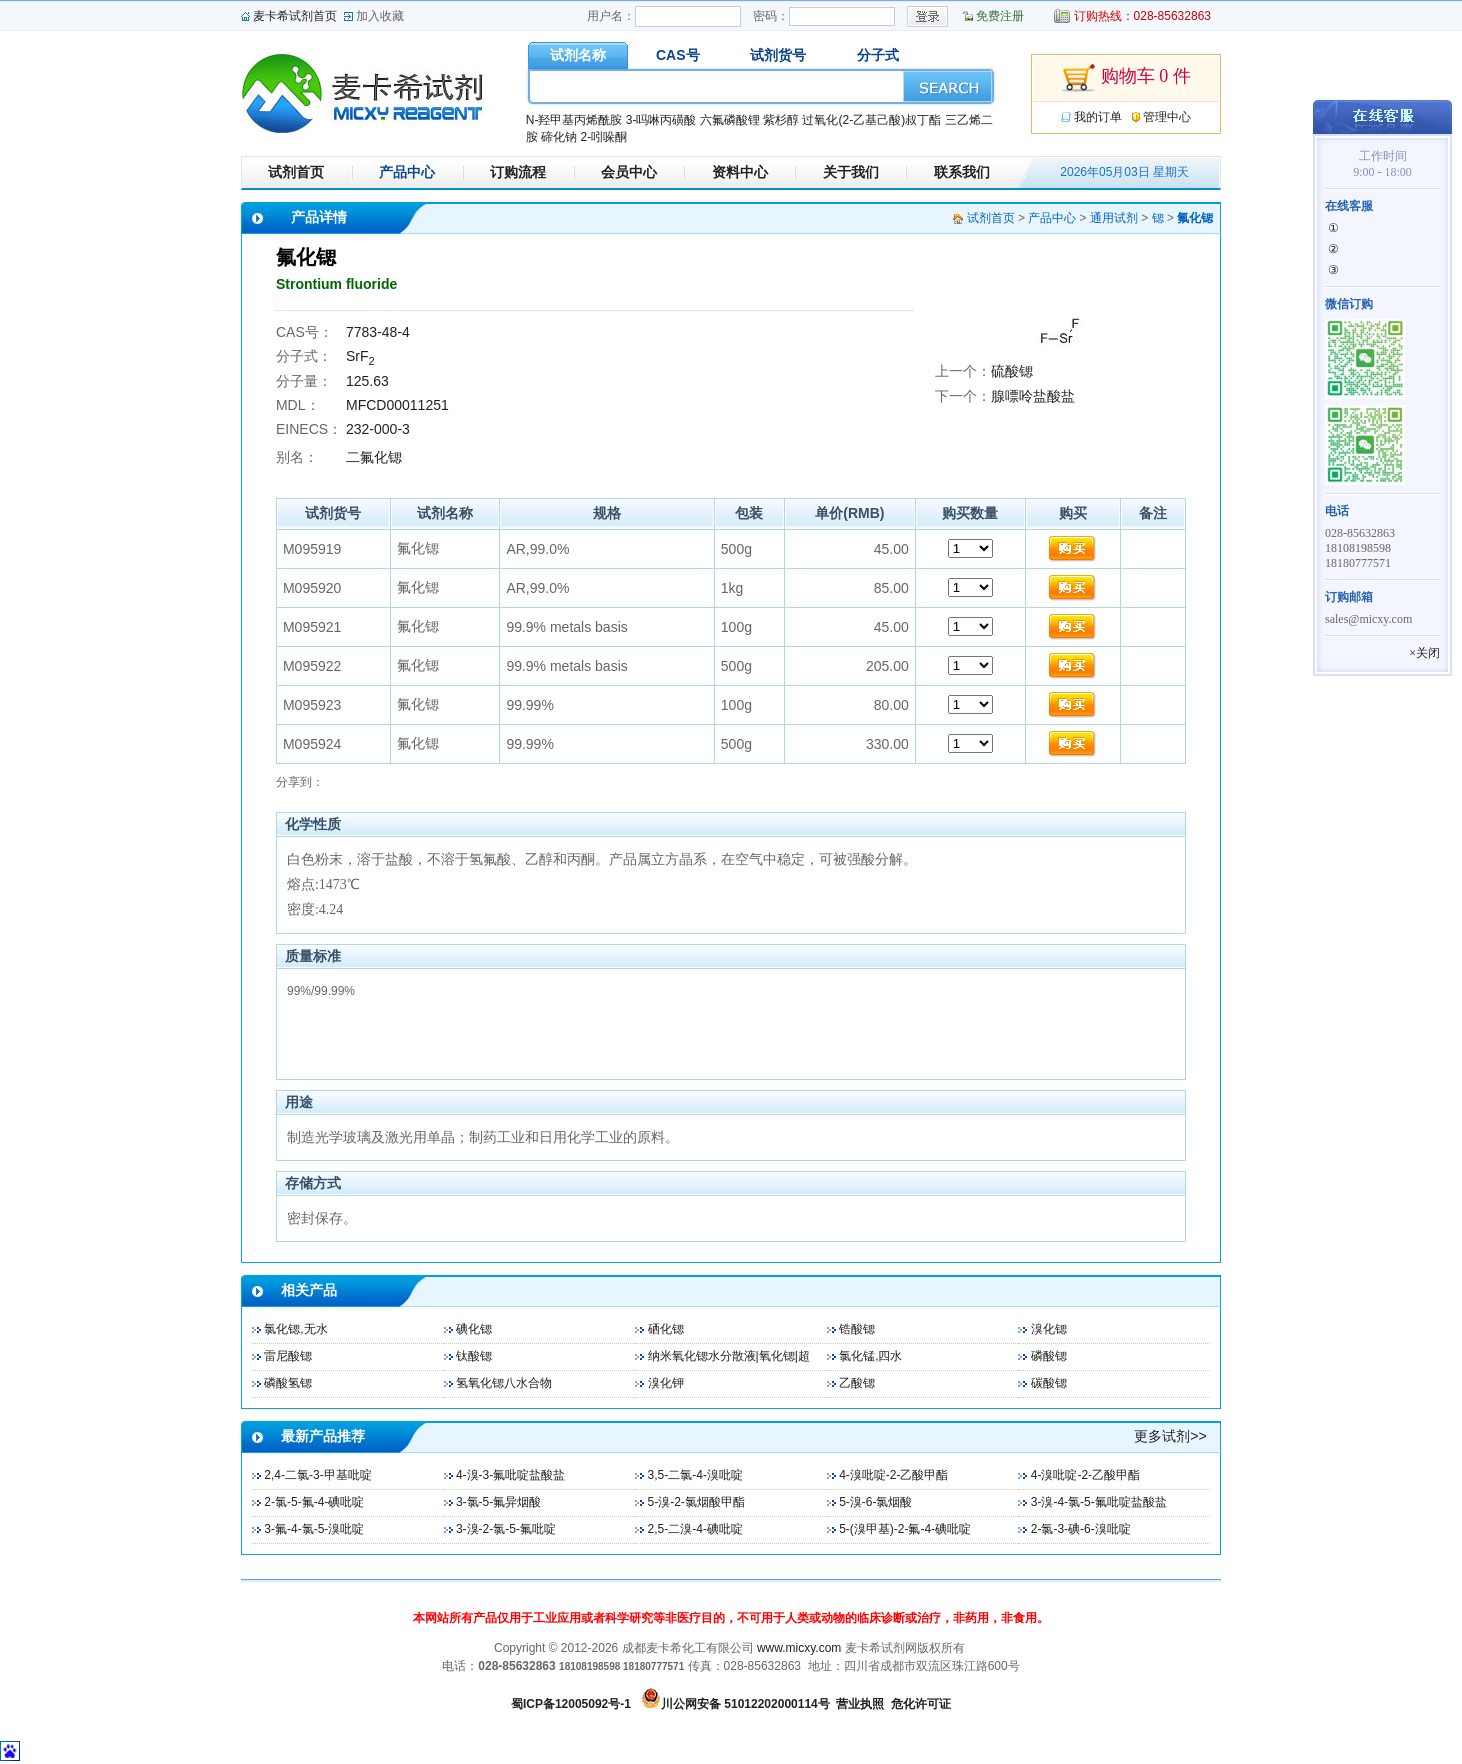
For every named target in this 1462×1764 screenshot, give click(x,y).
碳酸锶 (1049, 1383)
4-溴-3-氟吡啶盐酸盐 (510, 1475)
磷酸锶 (1049, 1356)
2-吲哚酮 (603, 137)
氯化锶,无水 (295, 1329)
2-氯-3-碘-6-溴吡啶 (1081, 1529)
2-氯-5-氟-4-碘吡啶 (314, 1502)
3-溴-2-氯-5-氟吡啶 (506, 1529)
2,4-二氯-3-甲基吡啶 (317, 1475)
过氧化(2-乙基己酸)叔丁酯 (871, 120)
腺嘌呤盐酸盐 (1033, 396)
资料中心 (740, 172)
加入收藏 (380, 16)
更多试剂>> (1170, 1436)
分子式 (878, 55)
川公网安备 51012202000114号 (745, 1704)
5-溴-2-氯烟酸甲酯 (696, 1502)
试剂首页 (296, 172)
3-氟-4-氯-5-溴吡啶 (314, 1529)
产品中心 (407, 172)
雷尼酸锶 (288, 1356)
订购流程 (518, 172)
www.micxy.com (799, 1648)
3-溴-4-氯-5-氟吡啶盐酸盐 (1099, 1502)
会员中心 (629, 172)
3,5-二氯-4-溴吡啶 (695, 1475)
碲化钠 (559, 137)
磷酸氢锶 (288, 1383)
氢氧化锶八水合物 (504, 1383)
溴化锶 (1049, 1329)
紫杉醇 (781, 120)
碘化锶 (474, 1329)
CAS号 (678, 55)
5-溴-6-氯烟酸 (875, 1502)
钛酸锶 (474, 1356)
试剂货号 (778, 55)
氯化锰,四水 (870, 1356)
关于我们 (851, 172)
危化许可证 (921, 1704)
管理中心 (1167, 117)
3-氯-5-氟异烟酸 (498, 1502)
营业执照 (860, 1704)
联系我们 (962, 172)
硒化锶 (666, 1329)
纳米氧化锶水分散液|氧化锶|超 (729, 1356)
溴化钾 (666, 1383)
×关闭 (1424, 653)
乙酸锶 (857, 1383)
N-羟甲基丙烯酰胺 (574, 120)
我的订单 (1098, 117)
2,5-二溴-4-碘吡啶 (695, 1529)
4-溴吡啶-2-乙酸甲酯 (893, 1475)
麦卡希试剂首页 (295, 16)
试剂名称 (578, 55)
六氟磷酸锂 (730, 120)
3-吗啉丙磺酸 (661, 120)
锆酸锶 (857, 1329)
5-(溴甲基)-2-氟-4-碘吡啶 (905, 1529)
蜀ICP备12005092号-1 (571, 1704)
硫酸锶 (1012, 371)
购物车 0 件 (1126, 78)
